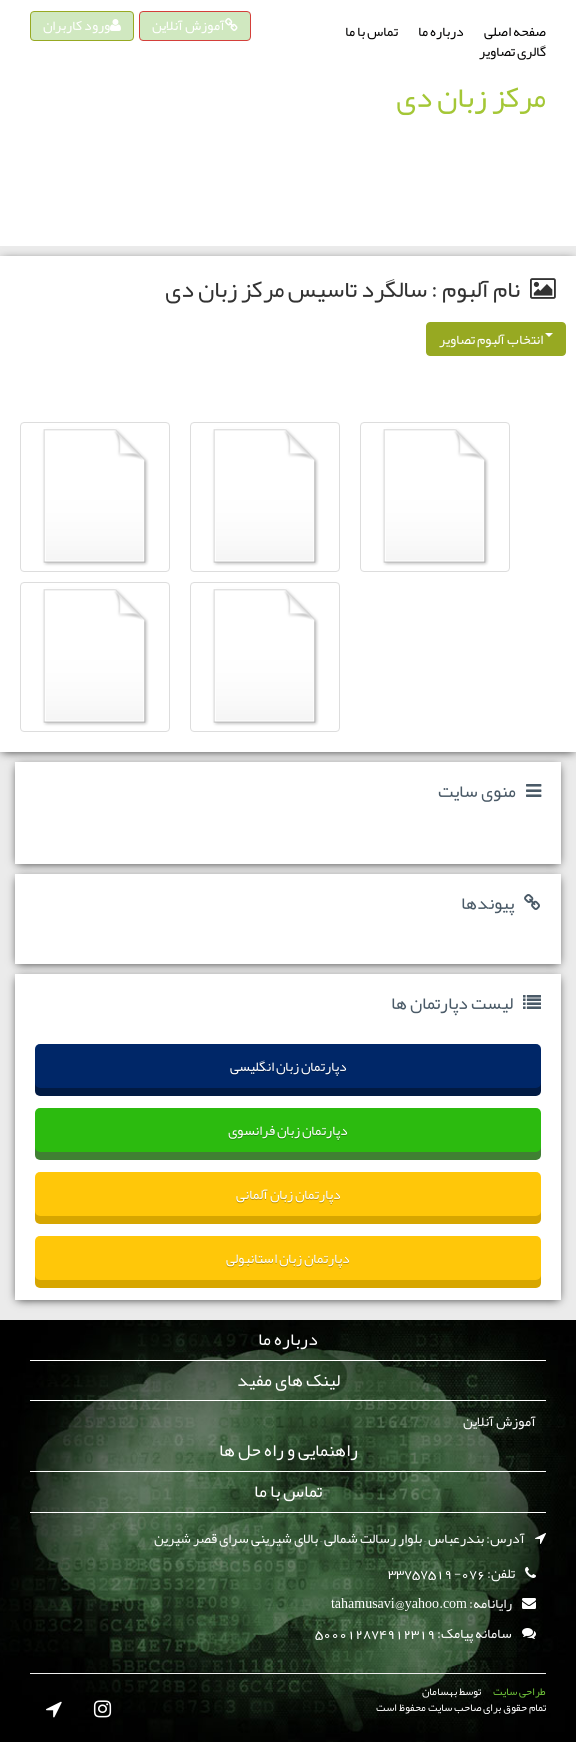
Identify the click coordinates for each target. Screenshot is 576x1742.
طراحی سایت (519, 1691)
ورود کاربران (82, 25)
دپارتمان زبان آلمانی (288, 1194)
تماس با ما (371, 31)
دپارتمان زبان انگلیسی (288, 1066)
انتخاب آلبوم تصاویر (496, 339)
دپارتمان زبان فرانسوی (288, 1130)
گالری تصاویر (512, 51)
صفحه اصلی (515, 31)
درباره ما (441, 31)
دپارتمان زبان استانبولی (288, 1258)
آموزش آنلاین (195, 25)
